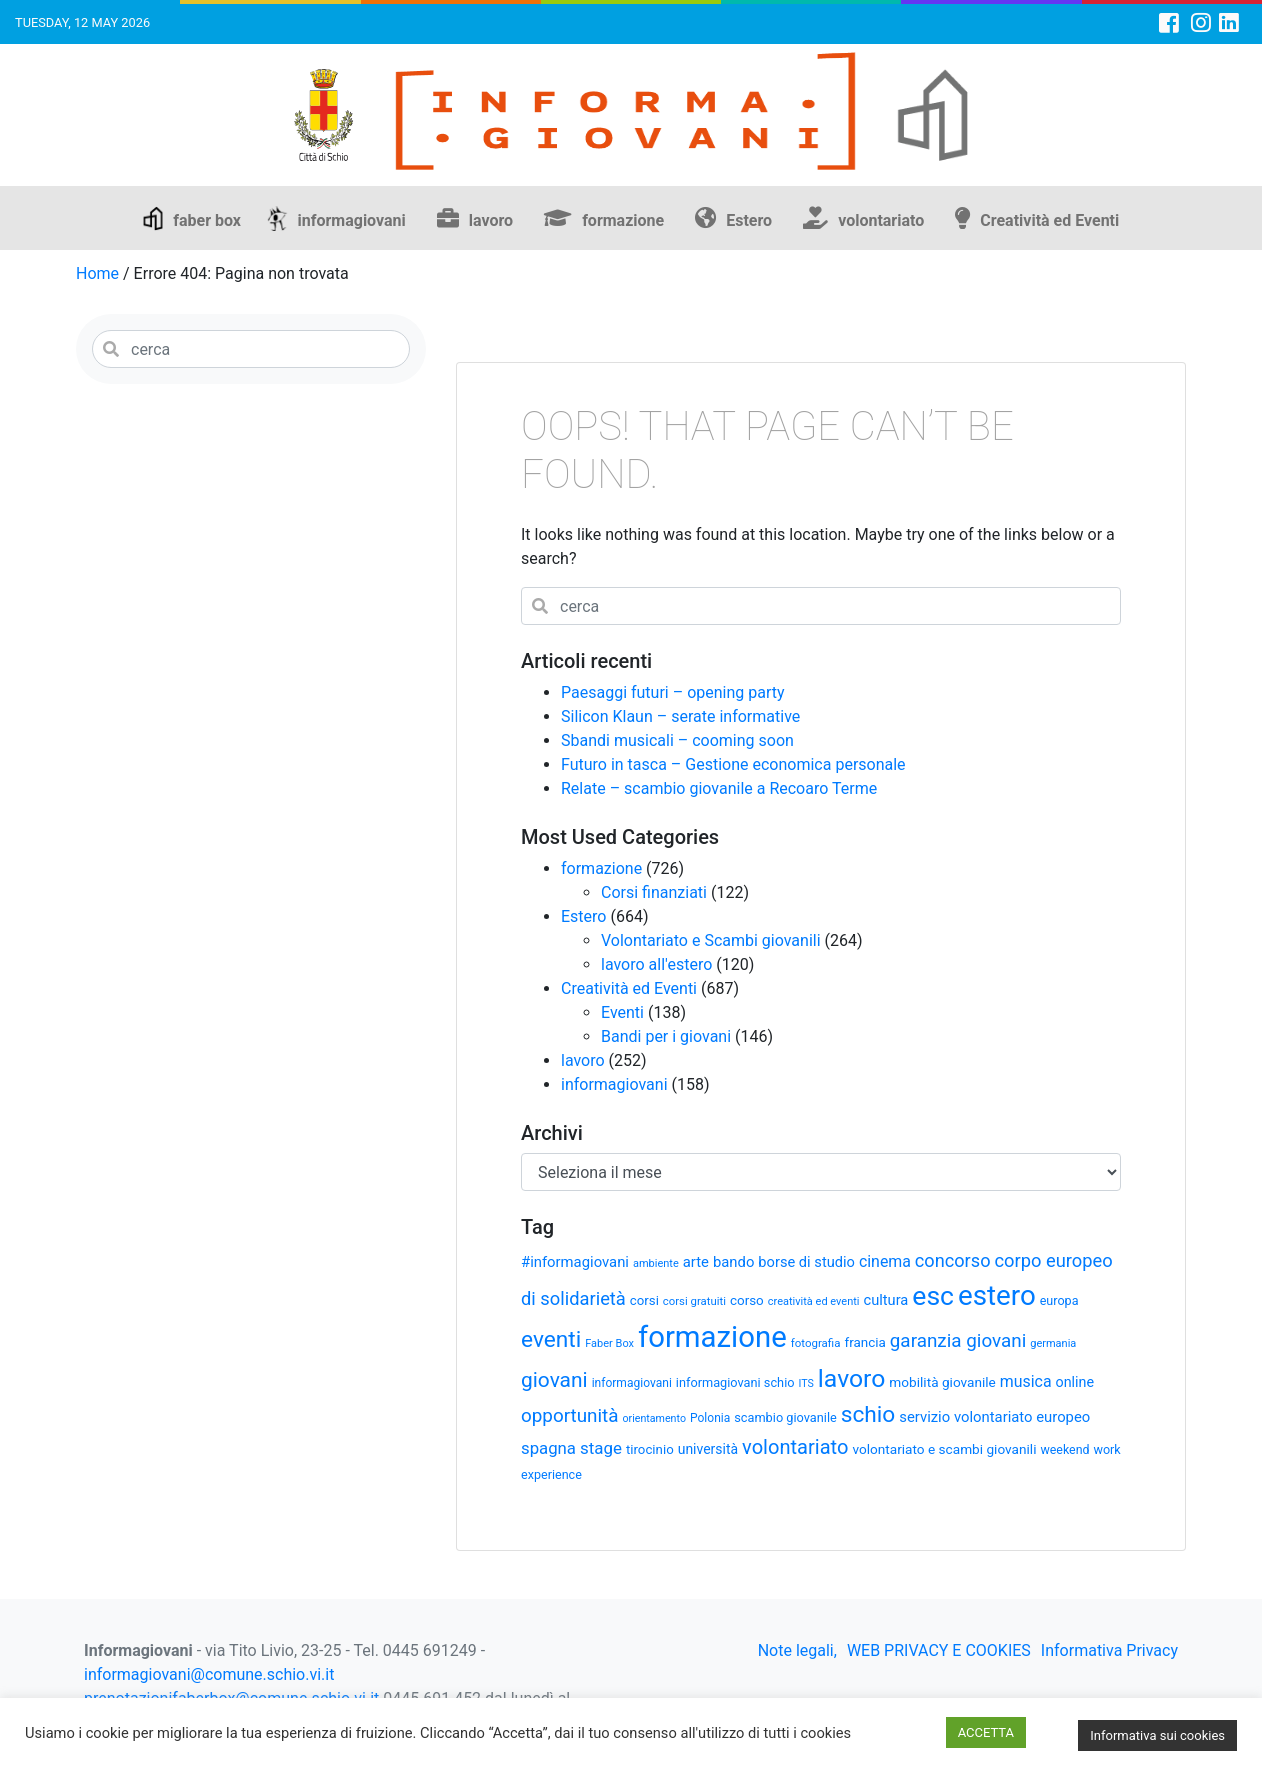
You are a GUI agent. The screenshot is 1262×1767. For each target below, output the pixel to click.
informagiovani (352, 220)
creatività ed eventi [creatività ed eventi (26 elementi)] (814, 1301)
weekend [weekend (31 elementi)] (1064, 1449)
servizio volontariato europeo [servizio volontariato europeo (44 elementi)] (994, 1417)
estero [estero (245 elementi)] (997, 1295)
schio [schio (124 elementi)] (868, 1414)
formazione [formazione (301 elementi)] (712, 1337)
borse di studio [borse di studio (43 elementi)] (806, 1262)
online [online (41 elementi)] (1075, 1382)
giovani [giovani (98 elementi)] (554, 1380)
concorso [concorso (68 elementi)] (953, 1260)
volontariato (881, 220)
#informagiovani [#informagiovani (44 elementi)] (575, 1262)
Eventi (622, 1012)
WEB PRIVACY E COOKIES (939, 1650)
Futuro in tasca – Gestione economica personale (733, 764)
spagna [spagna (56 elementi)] (548, 1448)
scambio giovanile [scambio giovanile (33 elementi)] (785, 1417)
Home (97, 273)
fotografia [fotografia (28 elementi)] (816, 1343)
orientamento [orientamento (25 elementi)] (654, 1418)
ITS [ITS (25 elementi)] (805, 1383)
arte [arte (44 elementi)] (696, 1262)
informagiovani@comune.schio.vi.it (209, 1674)
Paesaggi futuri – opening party (673, 692)
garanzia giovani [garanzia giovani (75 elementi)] (958, 1341)
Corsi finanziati (654, 892)
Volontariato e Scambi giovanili (711, 940)
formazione (623, 220)
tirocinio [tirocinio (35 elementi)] (650, 1449)
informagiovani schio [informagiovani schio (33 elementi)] (735, 1382)
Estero (749, 220)
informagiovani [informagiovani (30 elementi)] (632, 1383)
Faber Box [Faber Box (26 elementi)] (609, 1343)
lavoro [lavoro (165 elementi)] (852, 1378)
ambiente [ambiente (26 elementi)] (656, 1263)
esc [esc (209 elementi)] (933, 1295)
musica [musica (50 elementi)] (1026, 1381)
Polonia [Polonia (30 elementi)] (710, 1418)
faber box (207, 220)
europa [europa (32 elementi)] (1059, 1300)
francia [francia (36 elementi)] (865, 1342)
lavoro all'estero (656, 964)
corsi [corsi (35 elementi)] (644, 1300)
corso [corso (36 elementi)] (747, 1300)
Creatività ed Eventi (1049, 220)
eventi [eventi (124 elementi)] (551, 1339)
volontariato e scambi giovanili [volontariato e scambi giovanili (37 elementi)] (944, 1449)
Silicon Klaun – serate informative (680, 716)
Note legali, (797, 1650)
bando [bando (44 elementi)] (733, 1262)
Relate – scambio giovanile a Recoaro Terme (719, 788)
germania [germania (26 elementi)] (1053, 1343)
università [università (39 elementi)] (708, 1449)
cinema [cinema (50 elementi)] (885, 1261)
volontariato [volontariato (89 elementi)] (795, 1447)
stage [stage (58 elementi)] (601, 1448)
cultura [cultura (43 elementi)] (886, 1300)
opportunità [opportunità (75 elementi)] (570, 1416)
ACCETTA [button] (986, 1732)
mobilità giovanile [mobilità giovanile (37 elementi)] (942, 1382)
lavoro (491, 220)
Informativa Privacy (1109, 1650)
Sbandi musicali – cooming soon (677, 740)
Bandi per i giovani (666, 1036)
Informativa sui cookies (1157, 1735)
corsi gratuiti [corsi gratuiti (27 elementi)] (694, 1301)
